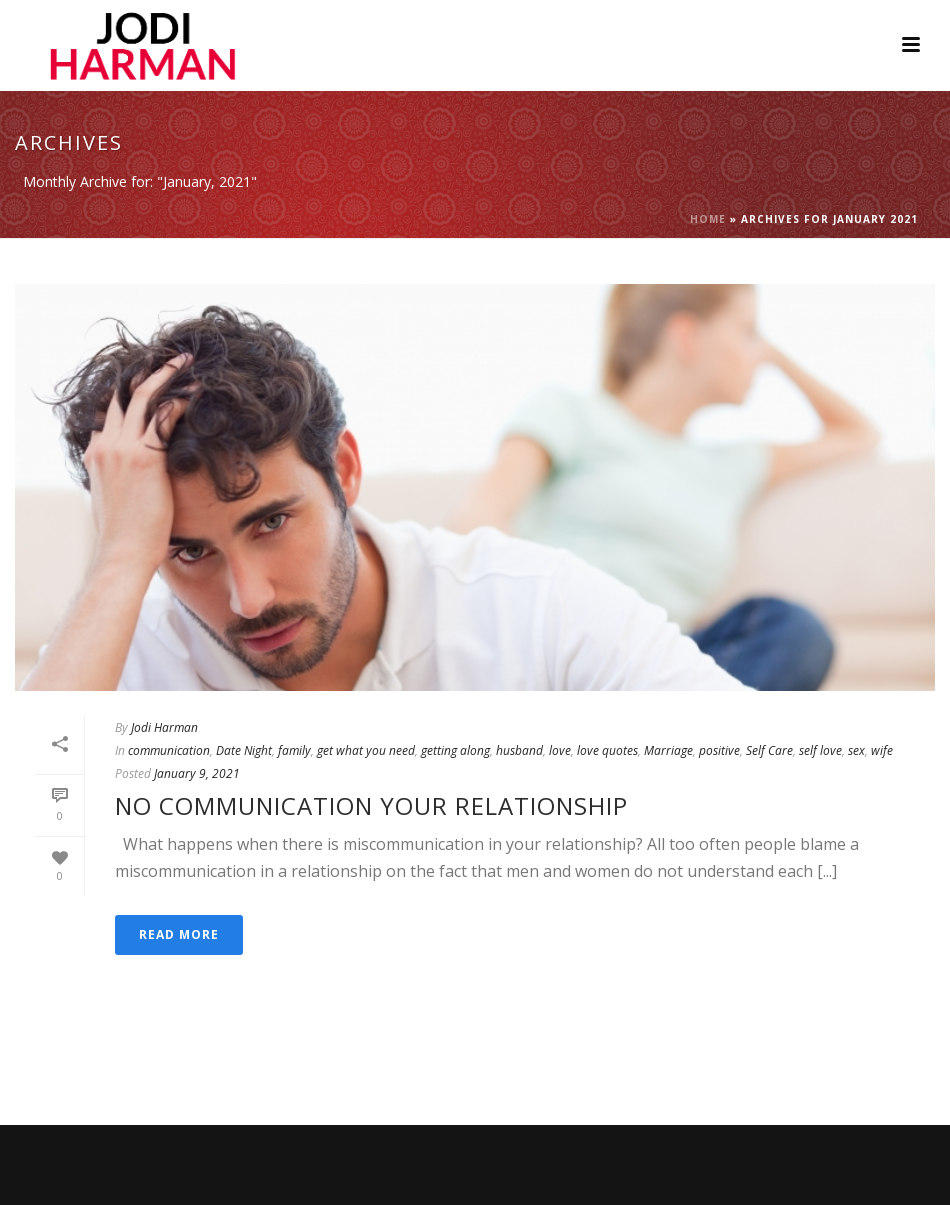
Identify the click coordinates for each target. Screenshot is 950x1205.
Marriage (668, 750)
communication (169, 750)
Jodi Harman (164, 727)
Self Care (769, 750)
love (560, 750)
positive (719, 750)
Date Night (244, 750)
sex (856, 750)
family (294, 750)
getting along (455, 750)
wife (882, 750)
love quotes (607, 750)
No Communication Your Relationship (371, 805)
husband (519, 750)
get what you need (366, 750)
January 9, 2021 (197, 773)
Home (708, 219)
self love (820, 750)
